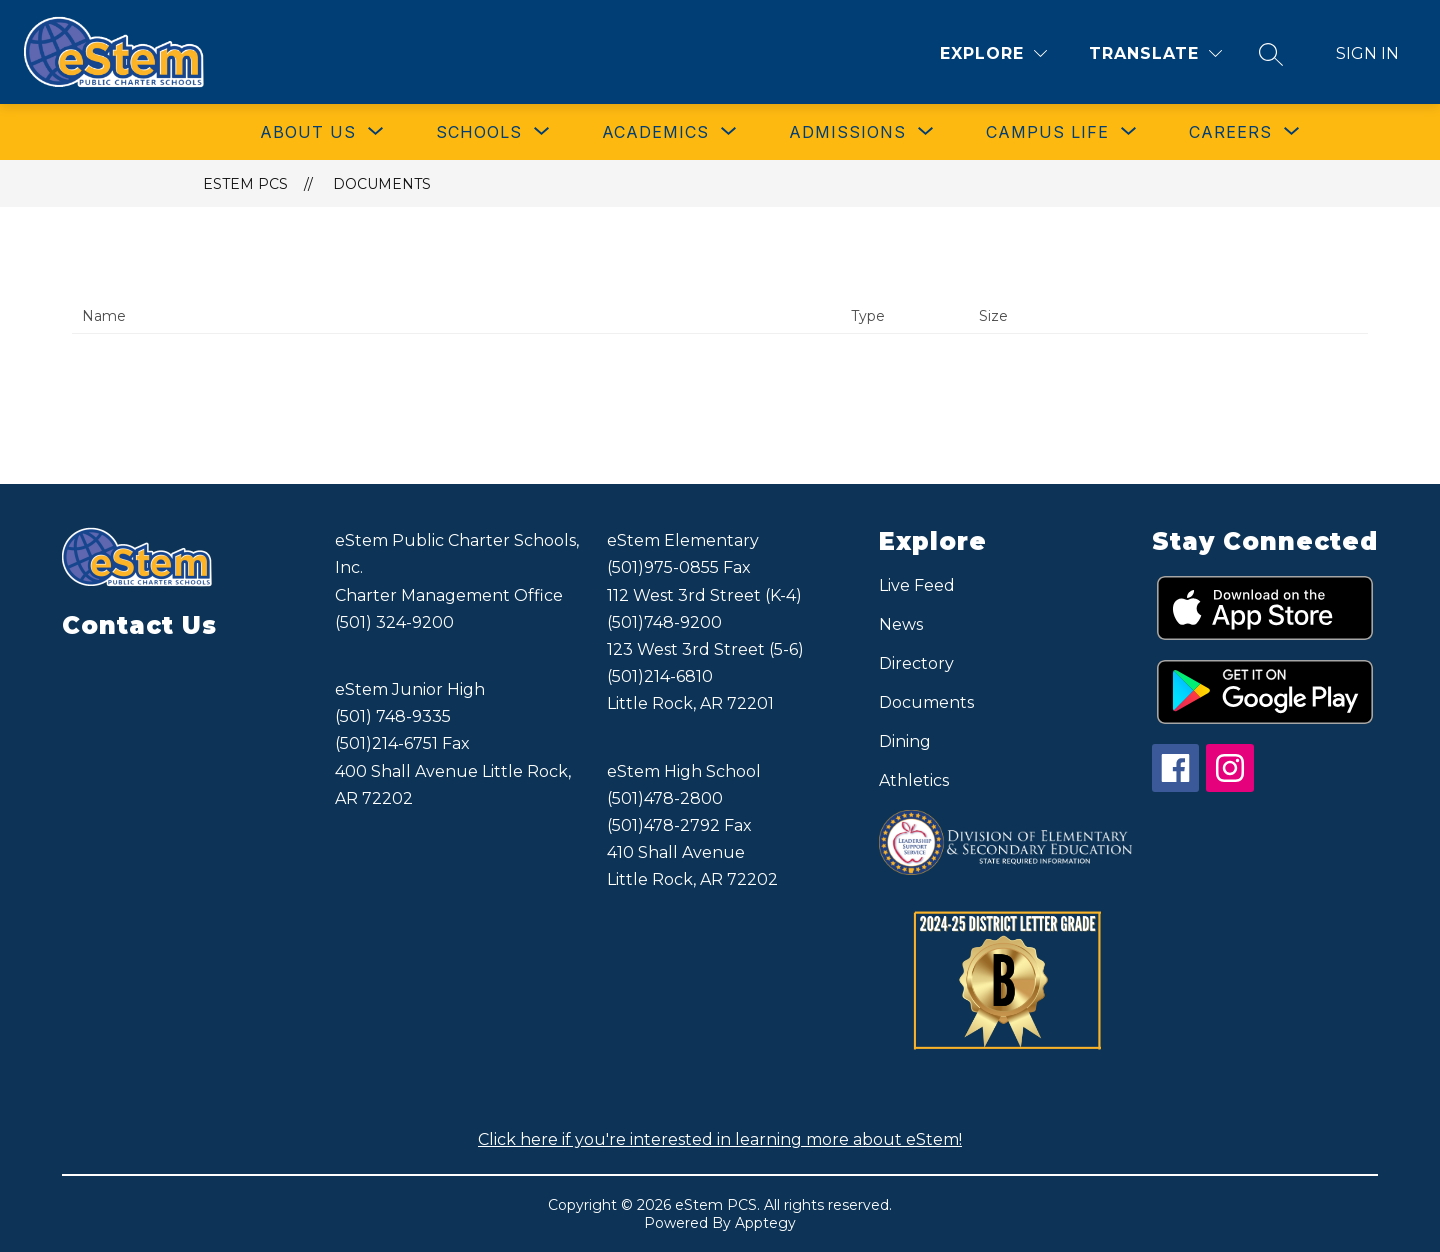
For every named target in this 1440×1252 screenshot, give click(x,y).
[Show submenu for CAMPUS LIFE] (1047, 132)
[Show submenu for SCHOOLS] (479, 132)
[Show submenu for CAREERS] (1230, 132)
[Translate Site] (1155, 53)
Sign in (1367, 53)
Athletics (914, 780)
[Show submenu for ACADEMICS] (655, 132)
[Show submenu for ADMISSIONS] (847, 132)
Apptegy (765, 1223)
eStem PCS (245, 184)
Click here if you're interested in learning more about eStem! (720, 1139)
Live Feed (917, 585)
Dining (905, 741)
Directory (916, 663)
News (901, 624)
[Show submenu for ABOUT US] (308, 132)
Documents (382, 184)
